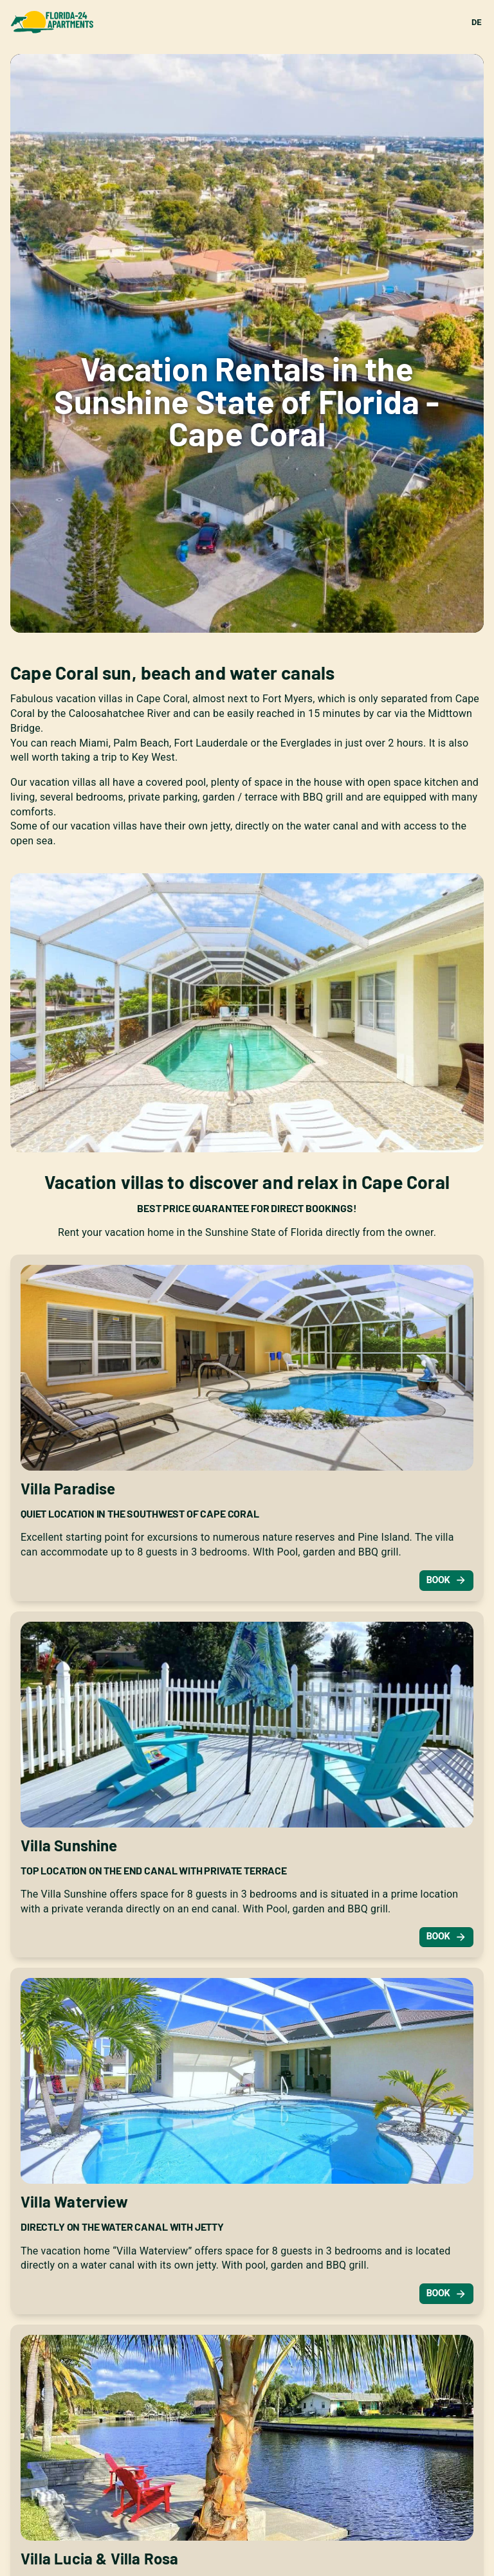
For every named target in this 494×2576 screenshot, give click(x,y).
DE (476, 22)
